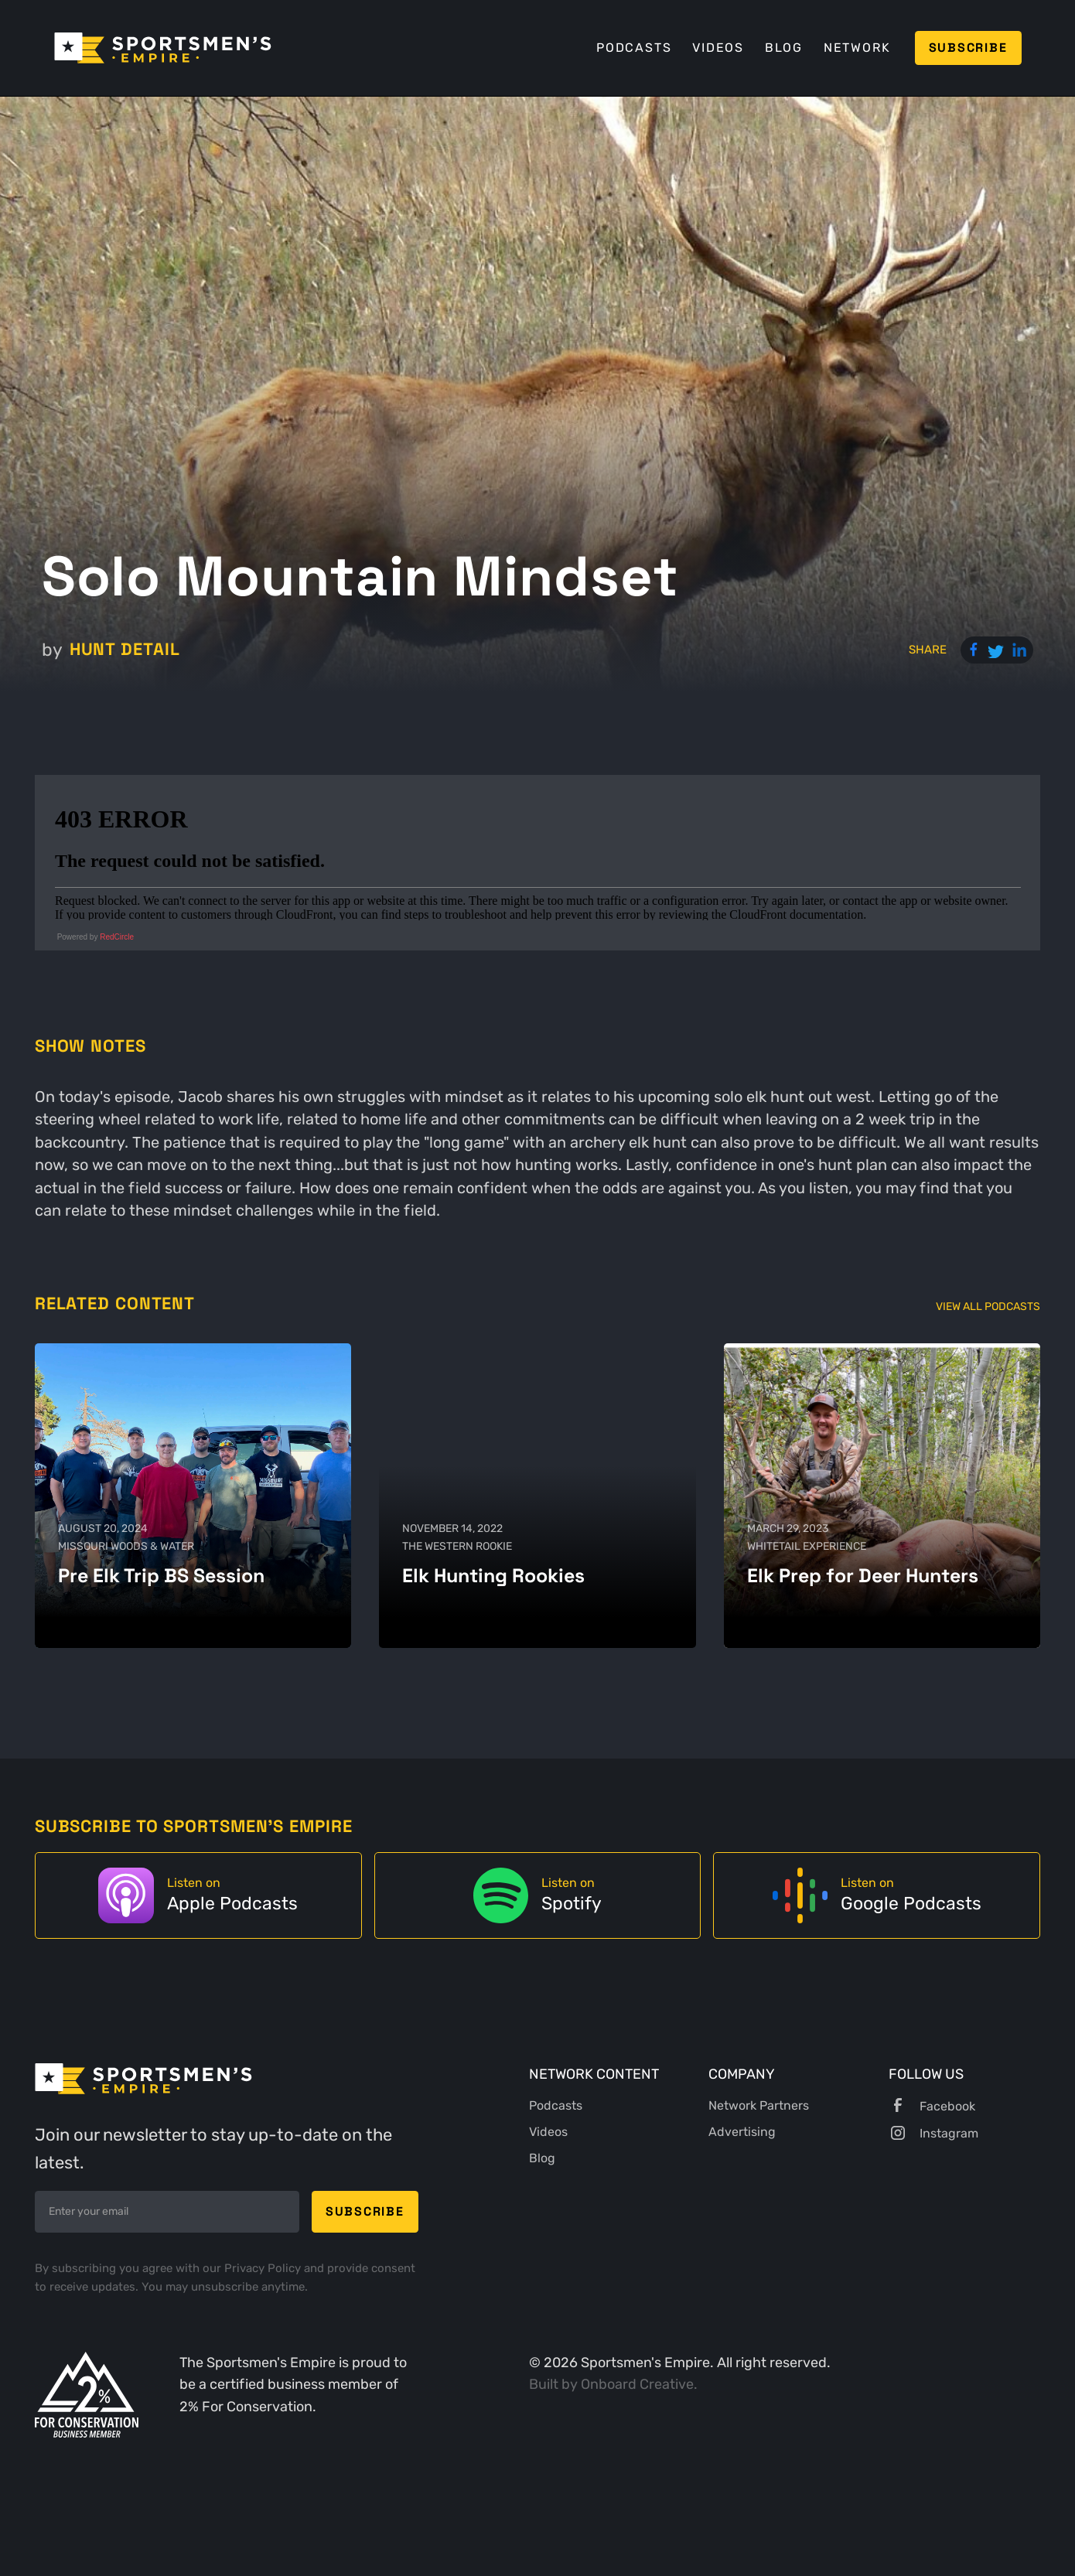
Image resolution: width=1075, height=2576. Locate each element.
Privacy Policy (264, 2268)
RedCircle (117, 937)
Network (857, 47)
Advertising (742, 2131)
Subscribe (968, 47)
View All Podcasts (988, 1306)
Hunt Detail (125, 649)
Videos (718, 47)
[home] (162, 47)
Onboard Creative (637, 2384)
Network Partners (758, 2105)
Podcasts (633, 47)
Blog (784, 47)
